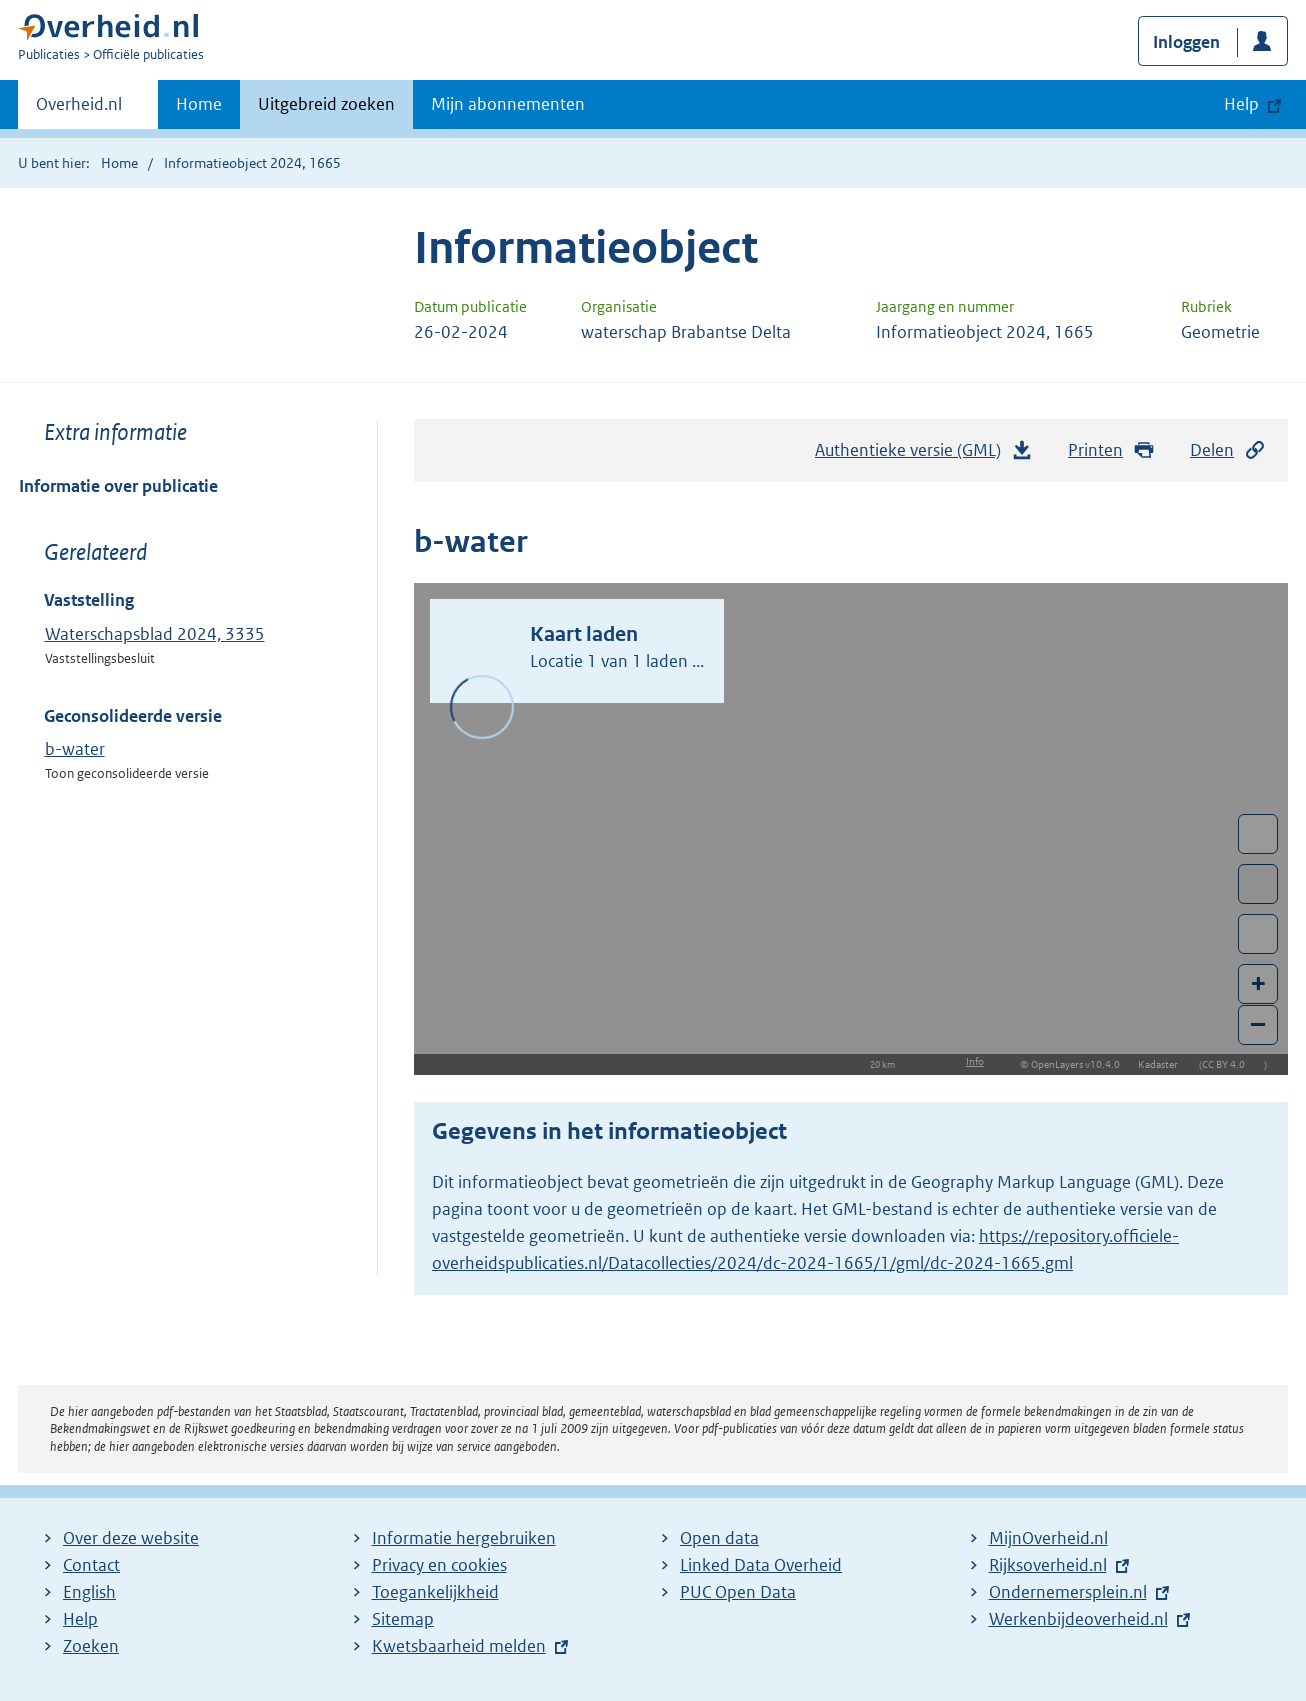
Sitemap (403, 1619)
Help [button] (1241, 104)
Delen (1228, 450)
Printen (1111, 450)
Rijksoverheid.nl (1048, 1565)
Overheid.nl (79, 110)
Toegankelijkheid (435, 1592)
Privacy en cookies (439, 1565)
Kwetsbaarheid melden (459, 1646)
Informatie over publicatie (118, 486)
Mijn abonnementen (508, 104)
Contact (91, 1565)
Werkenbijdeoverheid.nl (1078, 1619)
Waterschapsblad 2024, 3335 (155, 634)
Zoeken (91, 1646)
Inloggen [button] (1186, 42)
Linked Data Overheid (761, 1565)
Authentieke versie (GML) (924, 455)
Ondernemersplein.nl (1068, 1592)
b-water (75, 749)
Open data (719, 1538)
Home (199, 104)
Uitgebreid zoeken (326, 104)
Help (80, 1619)
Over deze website (131, 1538)
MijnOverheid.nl (1048, 1538)
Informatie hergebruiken (464, 1538)
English (89, 1592)
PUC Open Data (738, 1592)
